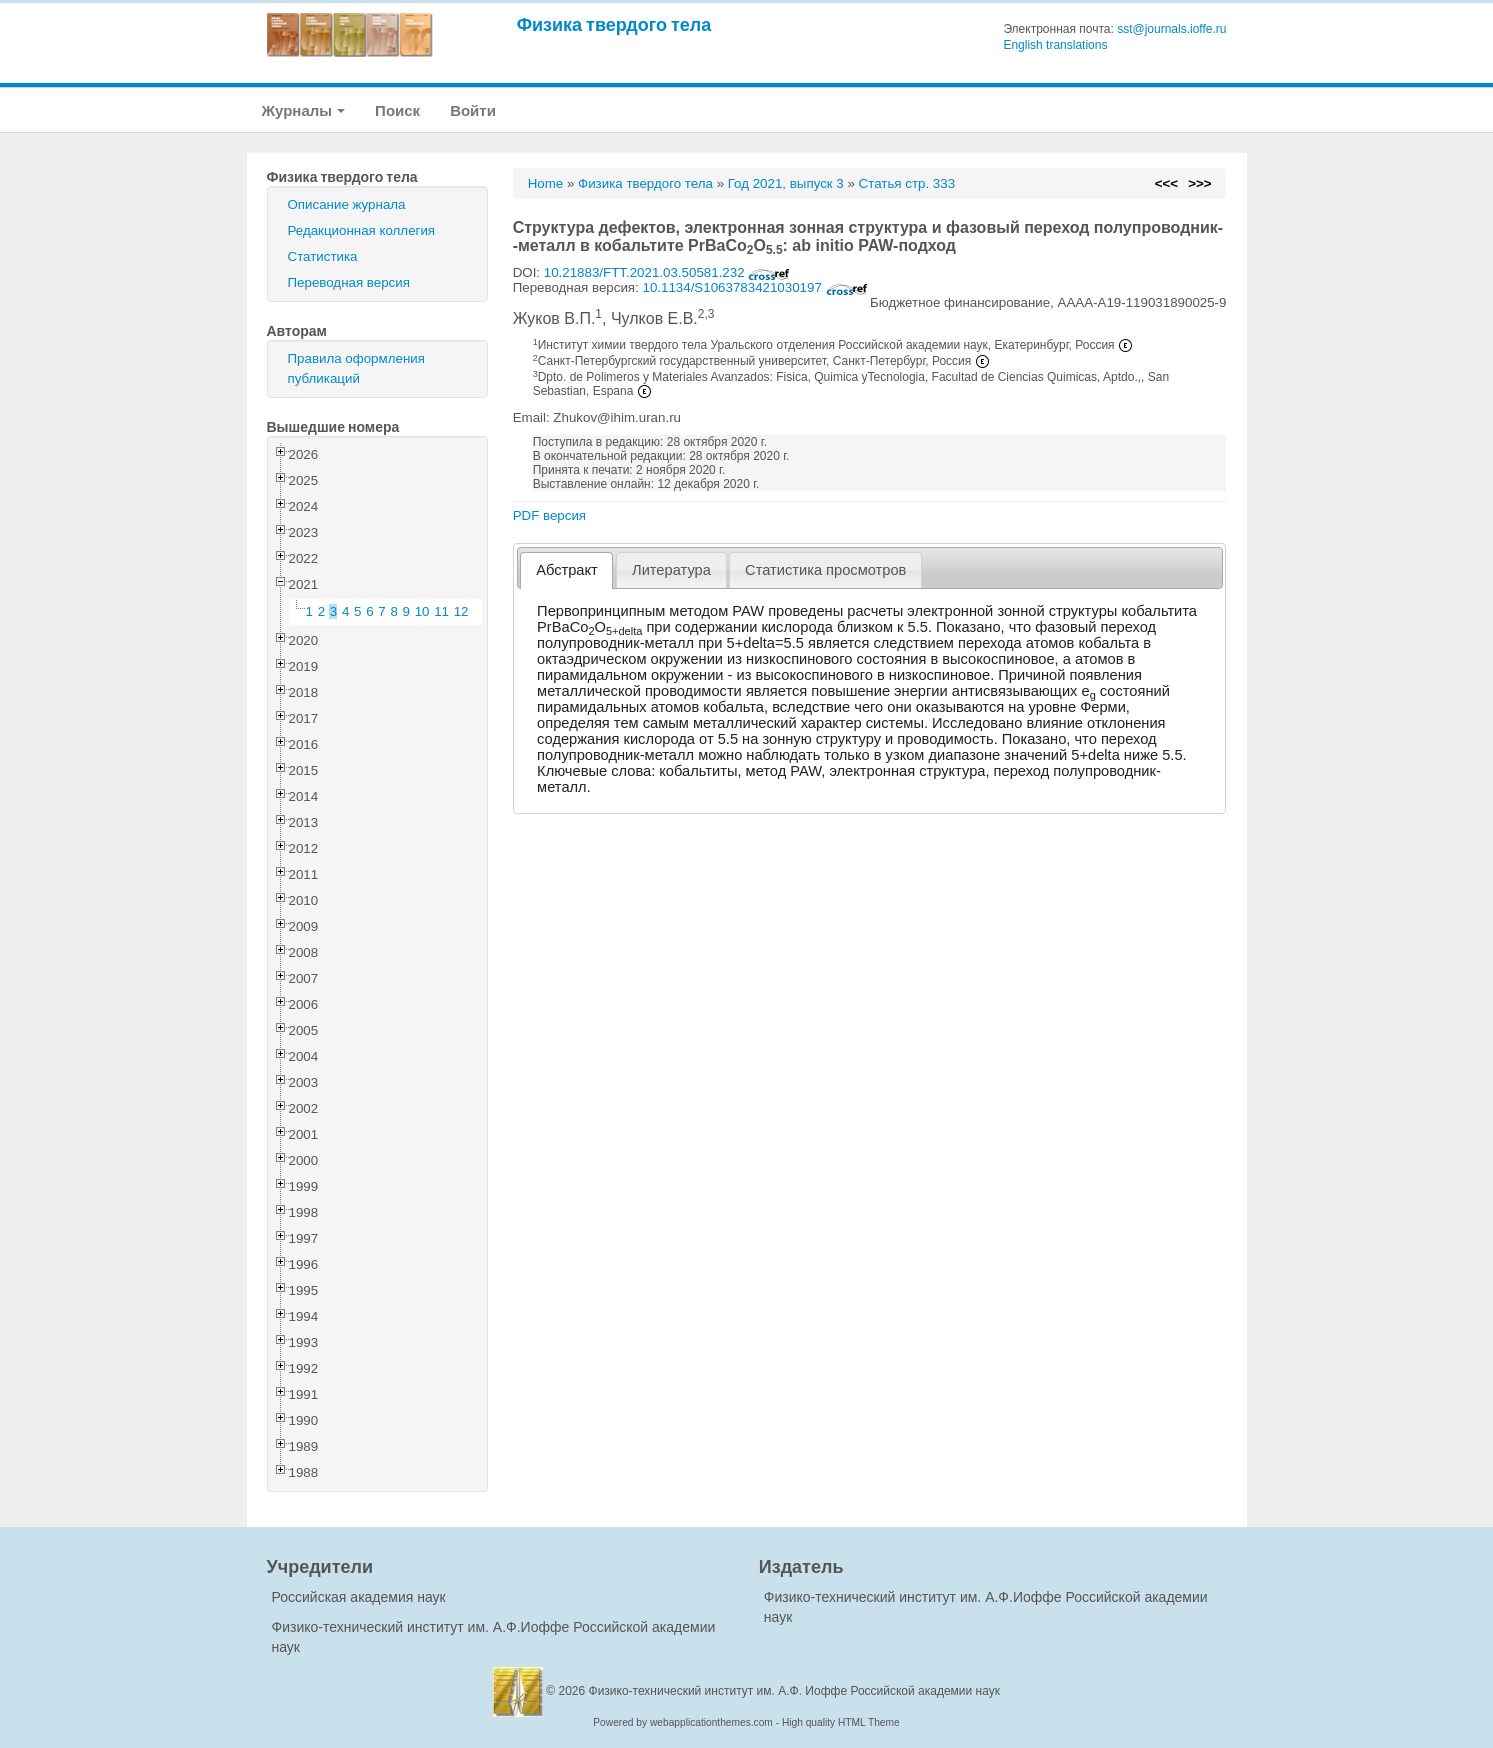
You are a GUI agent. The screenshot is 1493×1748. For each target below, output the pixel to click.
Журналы (304, 110)
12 (461, 611)
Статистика (323, 256)
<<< (1166, 183)
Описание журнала (347, 204)
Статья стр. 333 (907, 183)
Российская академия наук (359, 1597)
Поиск (397, 110)
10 (422, 611)
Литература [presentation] (671, 570)
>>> (1199, 183)
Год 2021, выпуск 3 (786, 183)
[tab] (566, 570)
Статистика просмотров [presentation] (825, 570)
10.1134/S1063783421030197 (754, 287)
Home (546, 183)
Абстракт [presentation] (567, 570)
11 (441, 611)
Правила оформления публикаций (356, 368)
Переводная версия (349, 282)
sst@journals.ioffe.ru (1171, 29)
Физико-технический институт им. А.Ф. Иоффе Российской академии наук (795, 1691)
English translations (1055, 45)
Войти (473, 110)
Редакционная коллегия (362, 230)
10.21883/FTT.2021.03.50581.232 (667, 272)
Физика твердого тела (614, 24)
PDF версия (549, 515)
